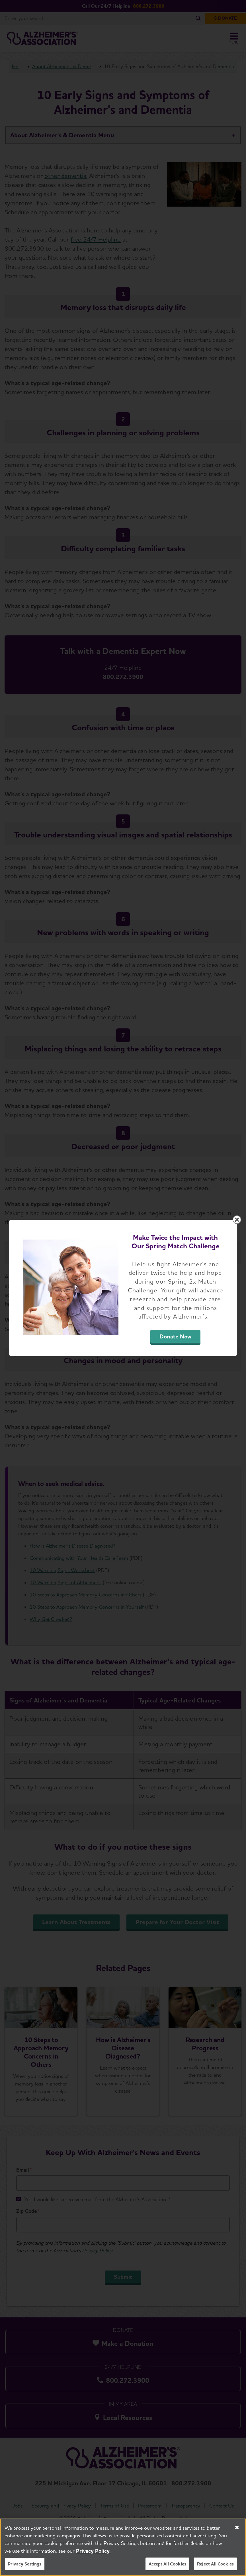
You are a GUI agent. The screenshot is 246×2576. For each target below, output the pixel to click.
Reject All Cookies (215, 2567)
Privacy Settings (25, 2567)
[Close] (237, 2531)
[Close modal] (237, 1219)
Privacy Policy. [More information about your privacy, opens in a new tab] (93, 2555)
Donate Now (175, 1336)
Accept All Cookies (167, 2567)
